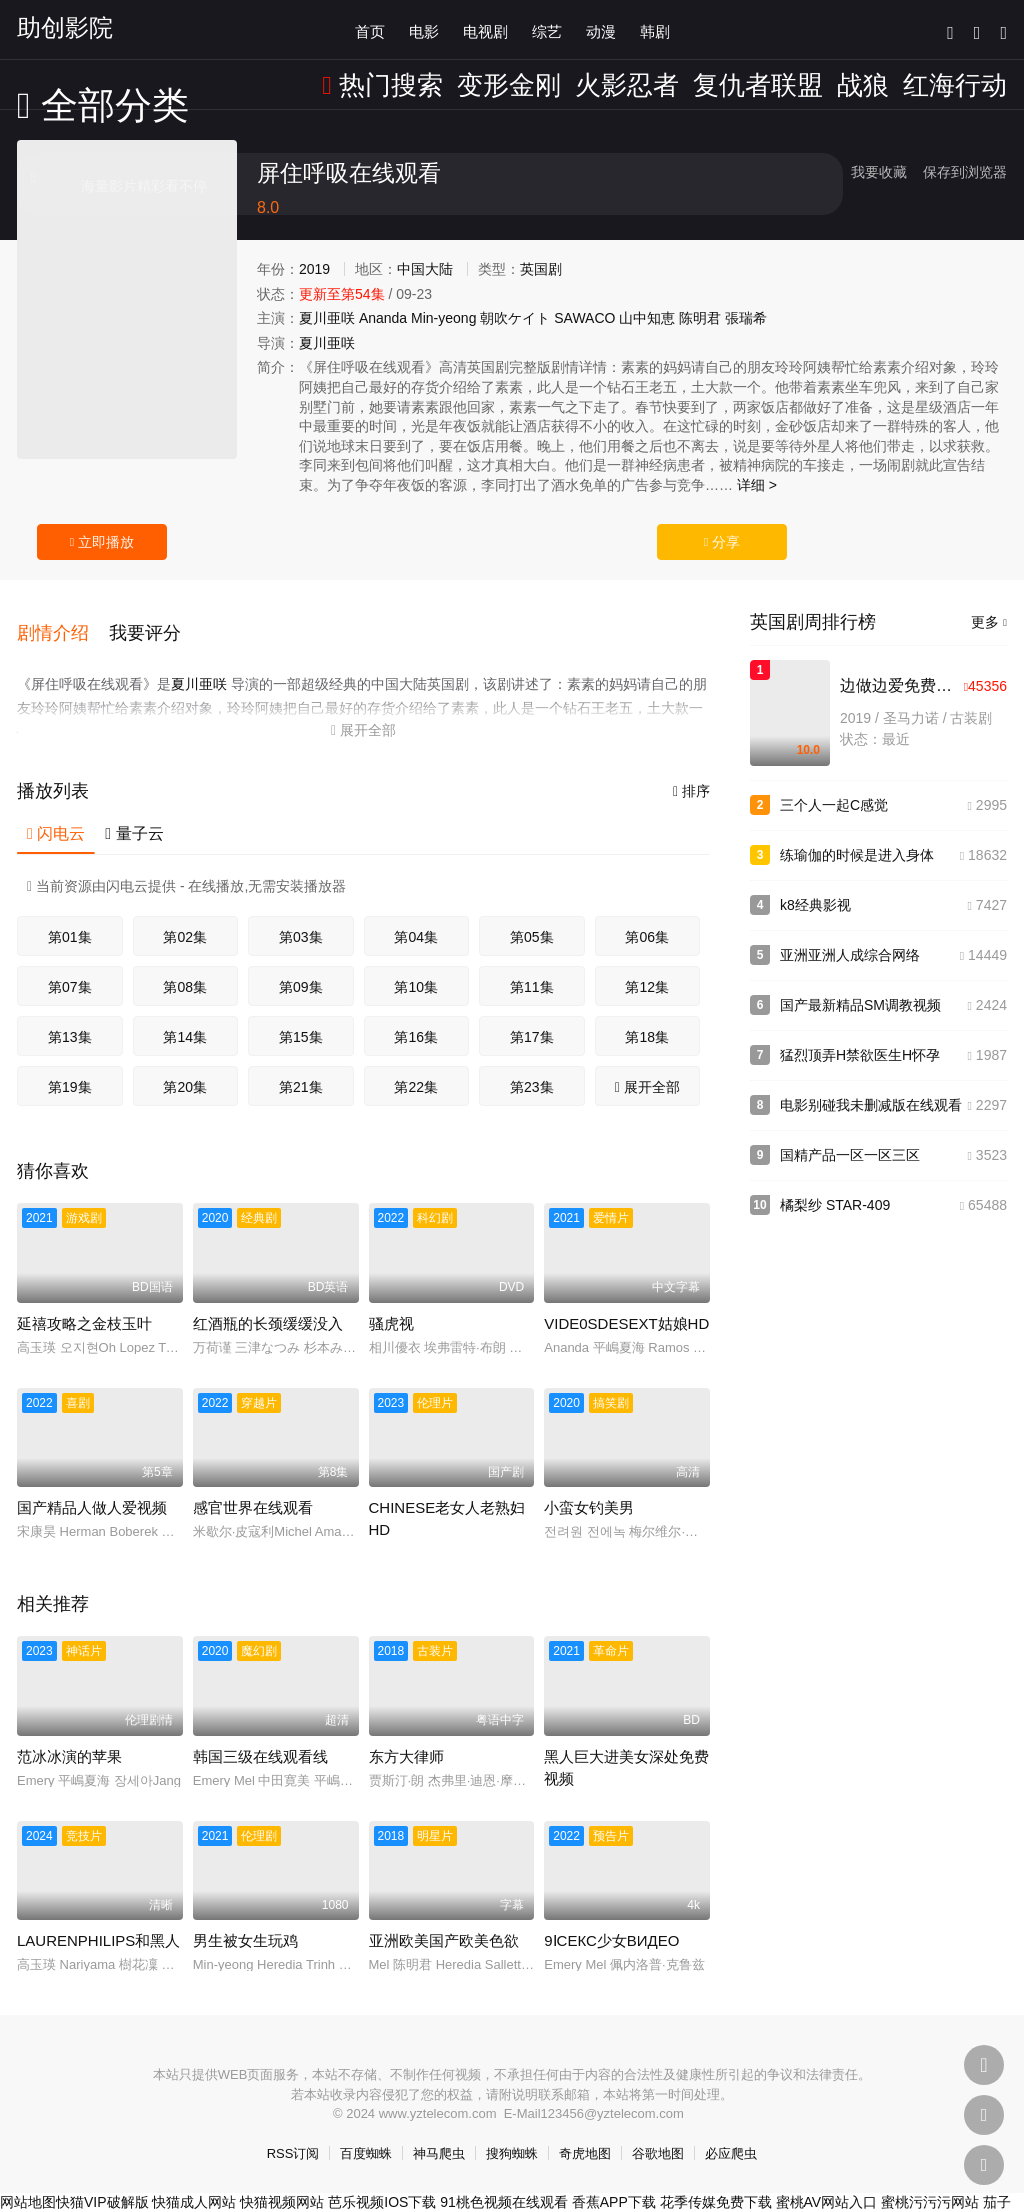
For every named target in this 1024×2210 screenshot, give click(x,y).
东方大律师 (406, 1733)
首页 (370, 29)
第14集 (185, 1014)
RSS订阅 (293, 2130)
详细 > (757, 485)
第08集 (185, 964)
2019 (314, 269)
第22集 (416, 1064)
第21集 (301, 1064)
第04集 (416, 914)
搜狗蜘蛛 (512, 2130)
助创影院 (65, 27)
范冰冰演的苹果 (69, 1733)
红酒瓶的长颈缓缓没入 (268, 1300)
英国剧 (541, 269)
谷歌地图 (658, 2130)
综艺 (547, 29)
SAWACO (584, 318)
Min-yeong (443, 318)
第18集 (647, 1014)
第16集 (416, 1014)
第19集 (70, 1064)
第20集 (185, 1064)
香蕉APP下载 (614, 2179)
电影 (424, 29)
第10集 (416, 964)
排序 (691, 768)
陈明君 (700, 318)
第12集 (647, 964)
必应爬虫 (731, 2130)
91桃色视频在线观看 (504, 2179)
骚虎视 (391, 1300)
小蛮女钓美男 (589, 1484)
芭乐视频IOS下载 (382, 2179)
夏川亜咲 (327, 318)
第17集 (532, 1014)
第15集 (301, 1014)
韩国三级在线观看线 (260, 1733)
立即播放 (102, 542)
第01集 (70, 914)
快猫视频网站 (282, 2179)
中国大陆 (425, 269)
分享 (722, 542)
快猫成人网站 (194, 2179)
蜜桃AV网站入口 (827, 2179)
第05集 (532, 914)
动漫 (601, 29)
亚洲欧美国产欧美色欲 (444, 1917)
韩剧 (655, 29)
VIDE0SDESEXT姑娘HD (626, 1300)
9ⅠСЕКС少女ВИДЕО (611, 1917)
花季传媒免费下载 (716, 2179)
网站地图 (28, 2179)
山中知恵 (647, 318)
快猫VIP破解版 (102, 2179)
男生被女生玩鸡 (245, 1917)
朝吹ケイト (515, 318)
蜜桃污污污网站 (930, 2179)
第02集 (185, 914)
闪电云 (56, 810)
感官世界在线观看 (253, 1484)
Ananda (383, 318)
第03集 (301, 914)
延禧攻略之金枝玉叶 (84, 1300)
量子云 (134, 810)
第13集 (70, 1014)
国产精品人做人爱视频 (92, 1484)
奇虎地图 (585, 2130)
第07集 (70, 964)
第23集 (532, 1064)
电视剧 (485, 29)
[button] (63, 620)
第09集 (301, 964)
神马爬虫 (439, 2130)
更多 (989, 622)
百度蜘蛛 (366, 2130)
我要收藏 (879, 172)
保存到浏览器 (965, 172)
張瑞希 (746, 318)
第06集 (647, 914)
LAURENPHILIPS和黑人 (98, 1917)
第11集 (532, 964)
